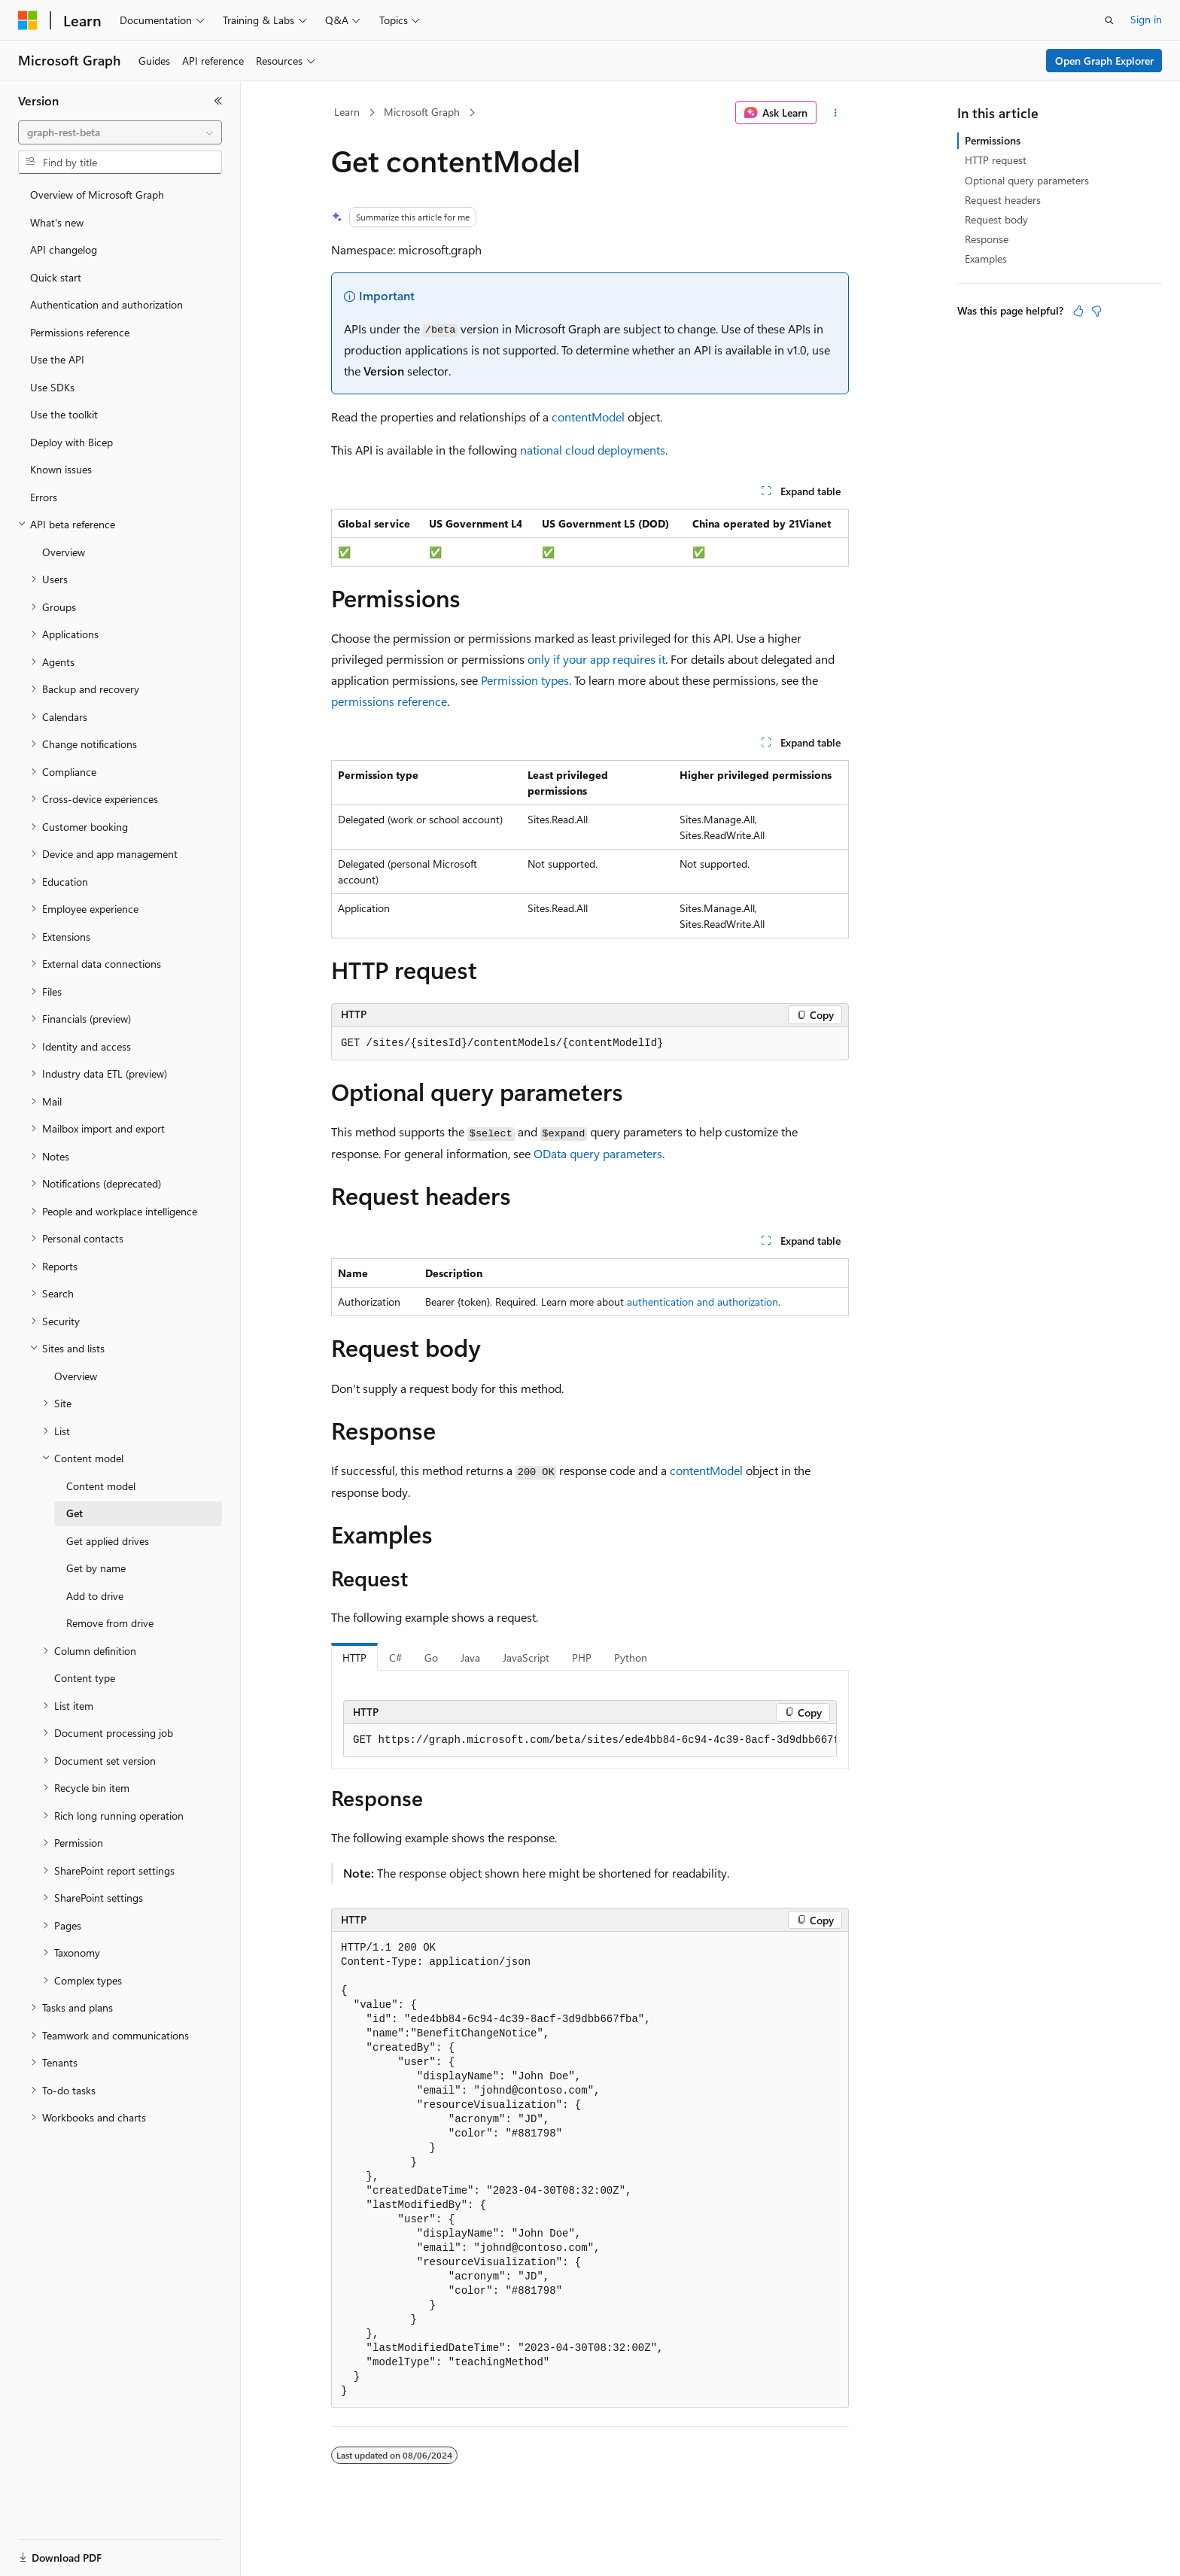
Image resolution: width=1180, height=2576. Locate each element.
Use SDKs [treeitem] (52, 387)
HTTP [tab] (354, 1657)
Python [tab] (630, 1657)
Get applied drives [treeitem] (107, 1541)
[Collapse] (218, 100)
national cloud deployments (592, 450)
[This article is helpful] (1078, 311)
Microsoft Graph (422, 112)
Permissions (992, 140)
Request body (996, 219)
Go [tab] (431, 1657)
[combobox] (120, 132)
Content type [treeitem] (84, 1678)
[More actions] (836, 113)
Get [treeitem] (74, 1513)
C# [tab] (395, 1657)
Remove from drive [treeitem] (110, 1623)
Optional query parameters (1027, 180)
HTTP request (995, 160)
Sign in (1146, 19)
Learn (347, 112)
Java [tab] (470, 1657)
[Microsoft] (28, 20)
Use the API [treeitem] (57, 359)
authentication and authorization (702, 1301)
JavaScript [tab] (526, 1657)
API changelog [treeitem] (63, 249)
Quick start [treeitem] (55, 277)
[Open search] (1109, 20)
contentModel (588, 416)
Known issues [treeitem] (61, 469)
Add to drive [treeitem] (94, 1596)
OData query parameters (598, 1153)
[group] (590, 1740)
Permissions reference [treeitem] (79, 332)
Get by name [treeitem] (96, 1568)
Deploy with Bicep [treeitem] (71, 442)
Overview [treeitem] (63, 552)
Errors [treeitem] (43, 497)
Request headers (1003, 200)
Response (986, 239)
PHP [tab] (582, 1657)
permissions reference (389, 701)
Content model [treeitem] (100, 1486)
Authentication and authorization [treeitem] (106, 304)
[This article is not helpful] (1096, 311)
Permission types (525, 680)
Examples (986, 258)
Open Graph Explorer (1104, 60)
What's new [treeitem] (57, 222)
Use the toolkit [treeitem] (64, 414)
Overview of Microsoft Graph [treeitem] (97, 194)
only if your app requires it (596, 659)
